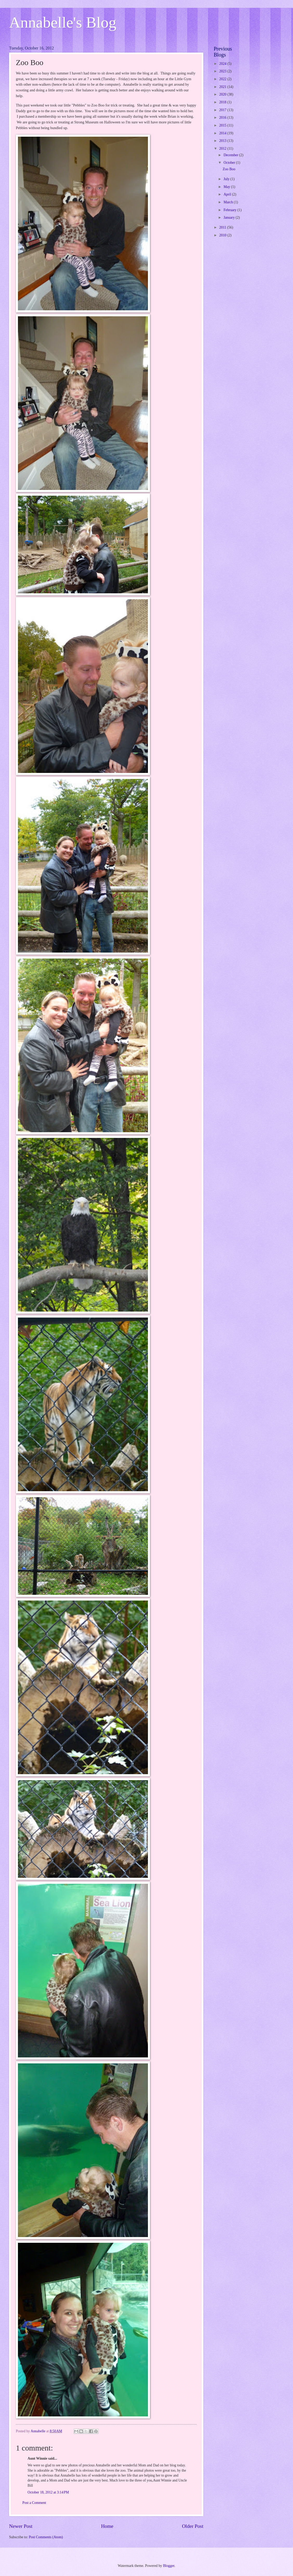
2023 (223, 71)
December (231, 155)
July (227, 179)
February (230, 210)
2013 (223, 141)
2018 (223, 102)
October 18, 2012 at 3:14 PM (48, 2492)
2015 (223, 125)
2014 (223, 133)
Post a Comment (34, 2503)
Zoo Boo (229, 169)
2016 (223, 117)
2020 (223, 94)
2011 (223, 227)
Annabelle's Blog (62, 22)
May (227, 187)
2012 (223, 148)
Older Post (192, 2526)
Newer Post (20, 2526)
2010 (223, 235)
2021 (223, 87)
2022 (223, 79)
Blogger (168, 2566)
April (228, 194)
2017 (223, 110)
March (229, 202)
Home (107, 2526)
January (230, 217)
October (230, 163)
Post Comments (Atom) (46, 2537)
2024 (223, 64)
